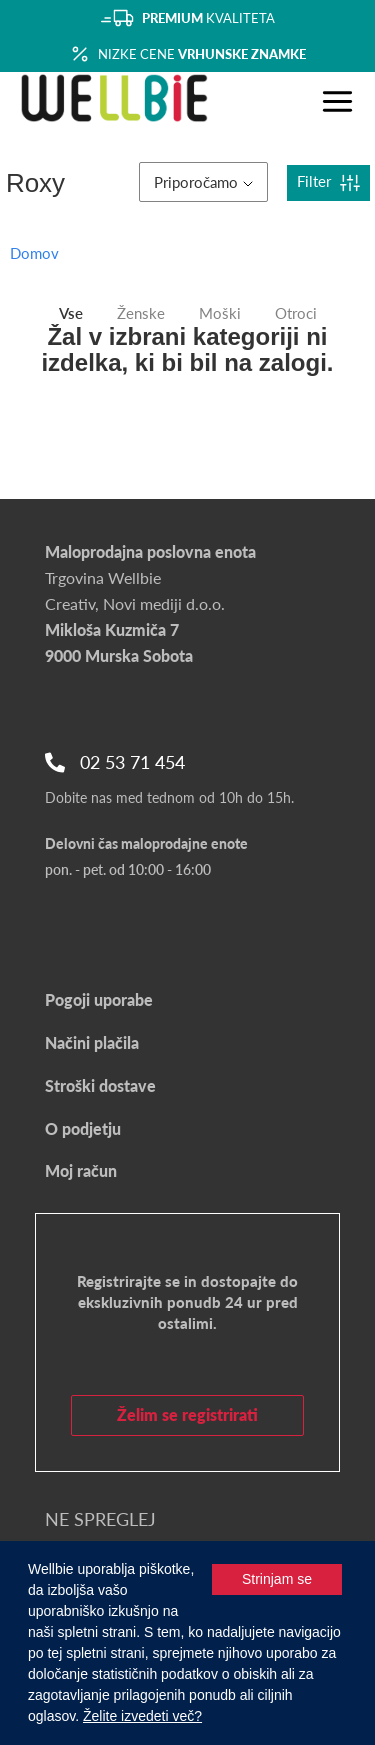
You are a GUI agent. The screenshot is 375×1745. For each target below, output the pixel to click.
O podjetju (83, 1128)
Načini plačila (92, 1042)
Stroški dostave (100, 1085)
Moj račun (81, 1170)
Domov (34, 253)
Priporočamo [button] (203, 182)
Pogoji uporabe (99, 999)
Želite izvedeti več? (142, 1716)
